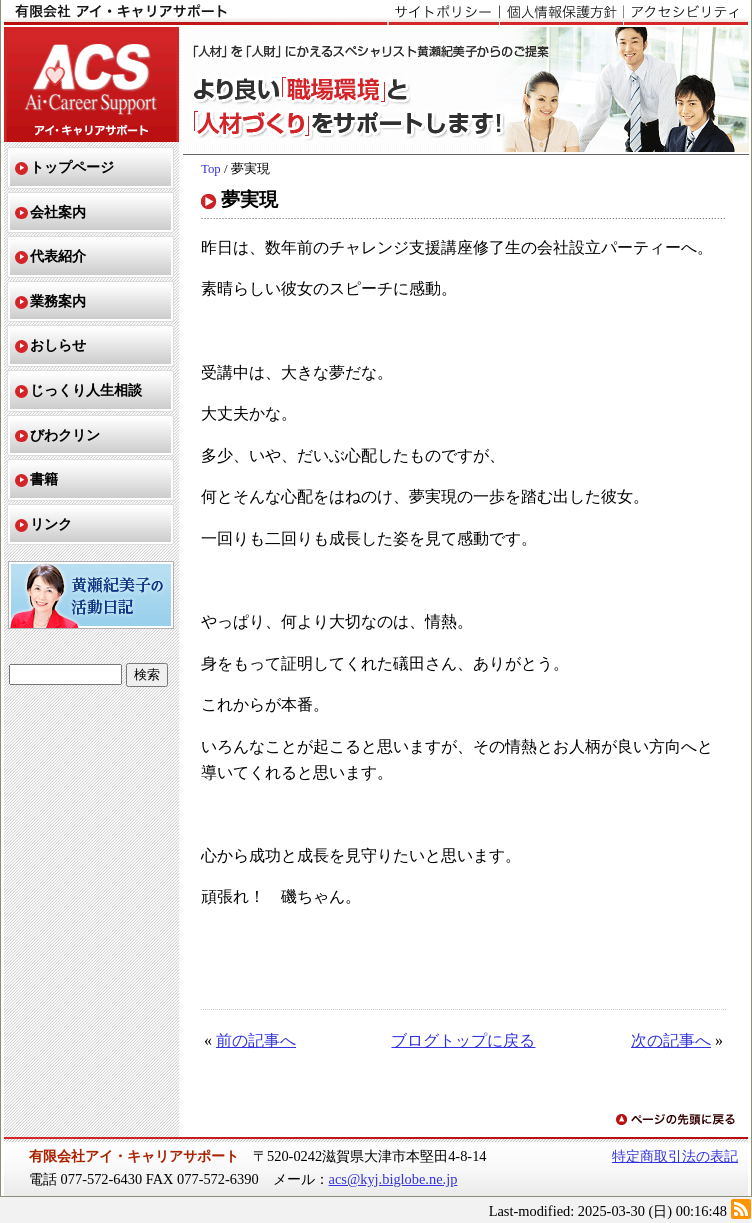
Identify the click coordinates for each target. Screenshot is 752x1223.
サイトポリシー (443, 13)
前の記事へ (256, 1040)
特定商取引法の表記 (675, 1156)
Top (211, 169)
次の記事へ (671, 1040)
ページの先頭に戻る (677, 1120)
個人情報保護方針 (561, 13)
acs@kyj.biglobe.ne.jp (393, 1179)
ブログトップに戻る (463, 1040)
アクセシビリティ (685, 13)
